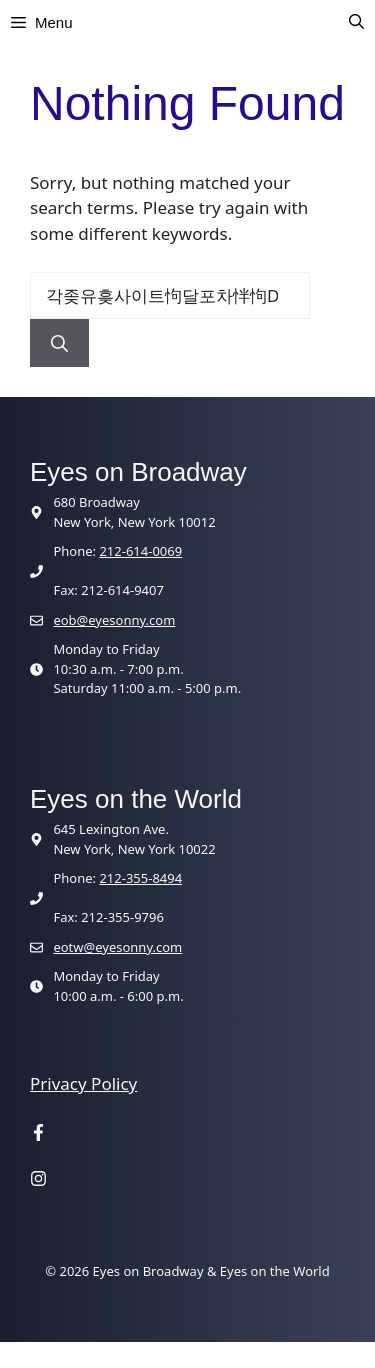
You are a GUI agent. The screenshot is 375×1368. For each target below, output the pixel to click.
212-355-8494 (140, 878)
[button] (356, 23)
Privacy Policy (83, 1083)
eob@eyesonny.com (114, 620)
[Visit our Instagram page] (38, 1180)
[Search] (59, 343)
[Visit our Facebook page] (38, 1135)
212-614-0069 (140, 551)
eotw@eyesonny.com (117, 947)
